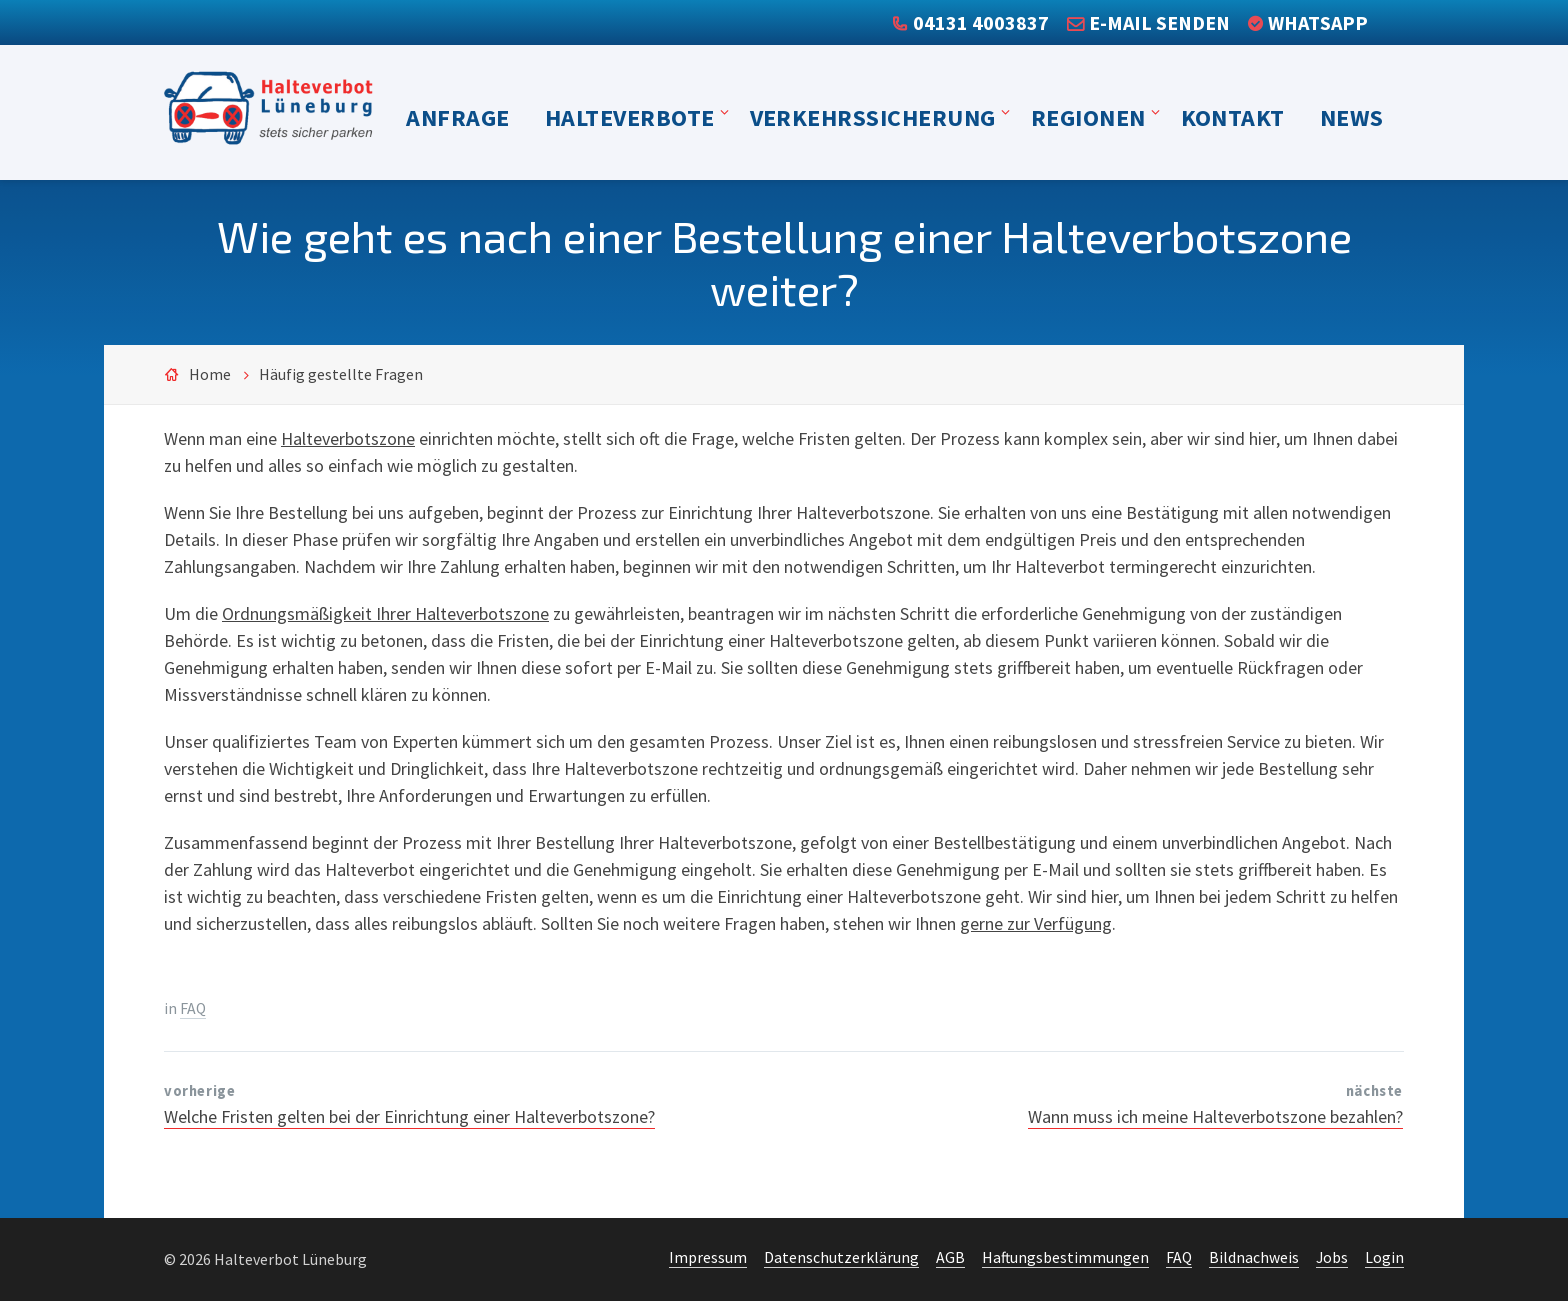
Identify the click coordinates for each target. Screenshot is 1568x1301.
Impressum (708, 1257)
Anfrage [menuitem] (457, 117)
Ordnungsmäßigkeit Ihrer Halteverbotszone (385, 613)
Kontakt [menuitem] (1233, 117)
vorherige (199, 1091)
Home (210, 374)
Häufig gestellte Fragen (341, 374)
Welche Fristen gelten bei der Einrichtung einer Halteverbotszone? (409, 1116)
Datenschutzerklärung (841, 1257)
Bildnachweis (1254, 1257)
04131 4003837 (981, 22)
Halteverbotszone (348, 438)
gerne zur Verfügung (1036, 923)
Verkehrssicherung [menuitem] (873, 117)
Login (1384, 1257)
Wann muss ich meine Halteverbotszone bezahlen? (1215, 1116)
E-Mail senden (1159, 22)
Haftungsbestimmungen (1065, 1257)
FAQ (193, 1008)
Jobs (1332, 1257)
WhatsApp (1318, 22)
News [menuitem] (1352, 117)
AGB (950, 1257)
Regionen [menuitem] (1088, 117)
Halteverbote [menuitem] (630, 117)
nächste (1374, 1091)
